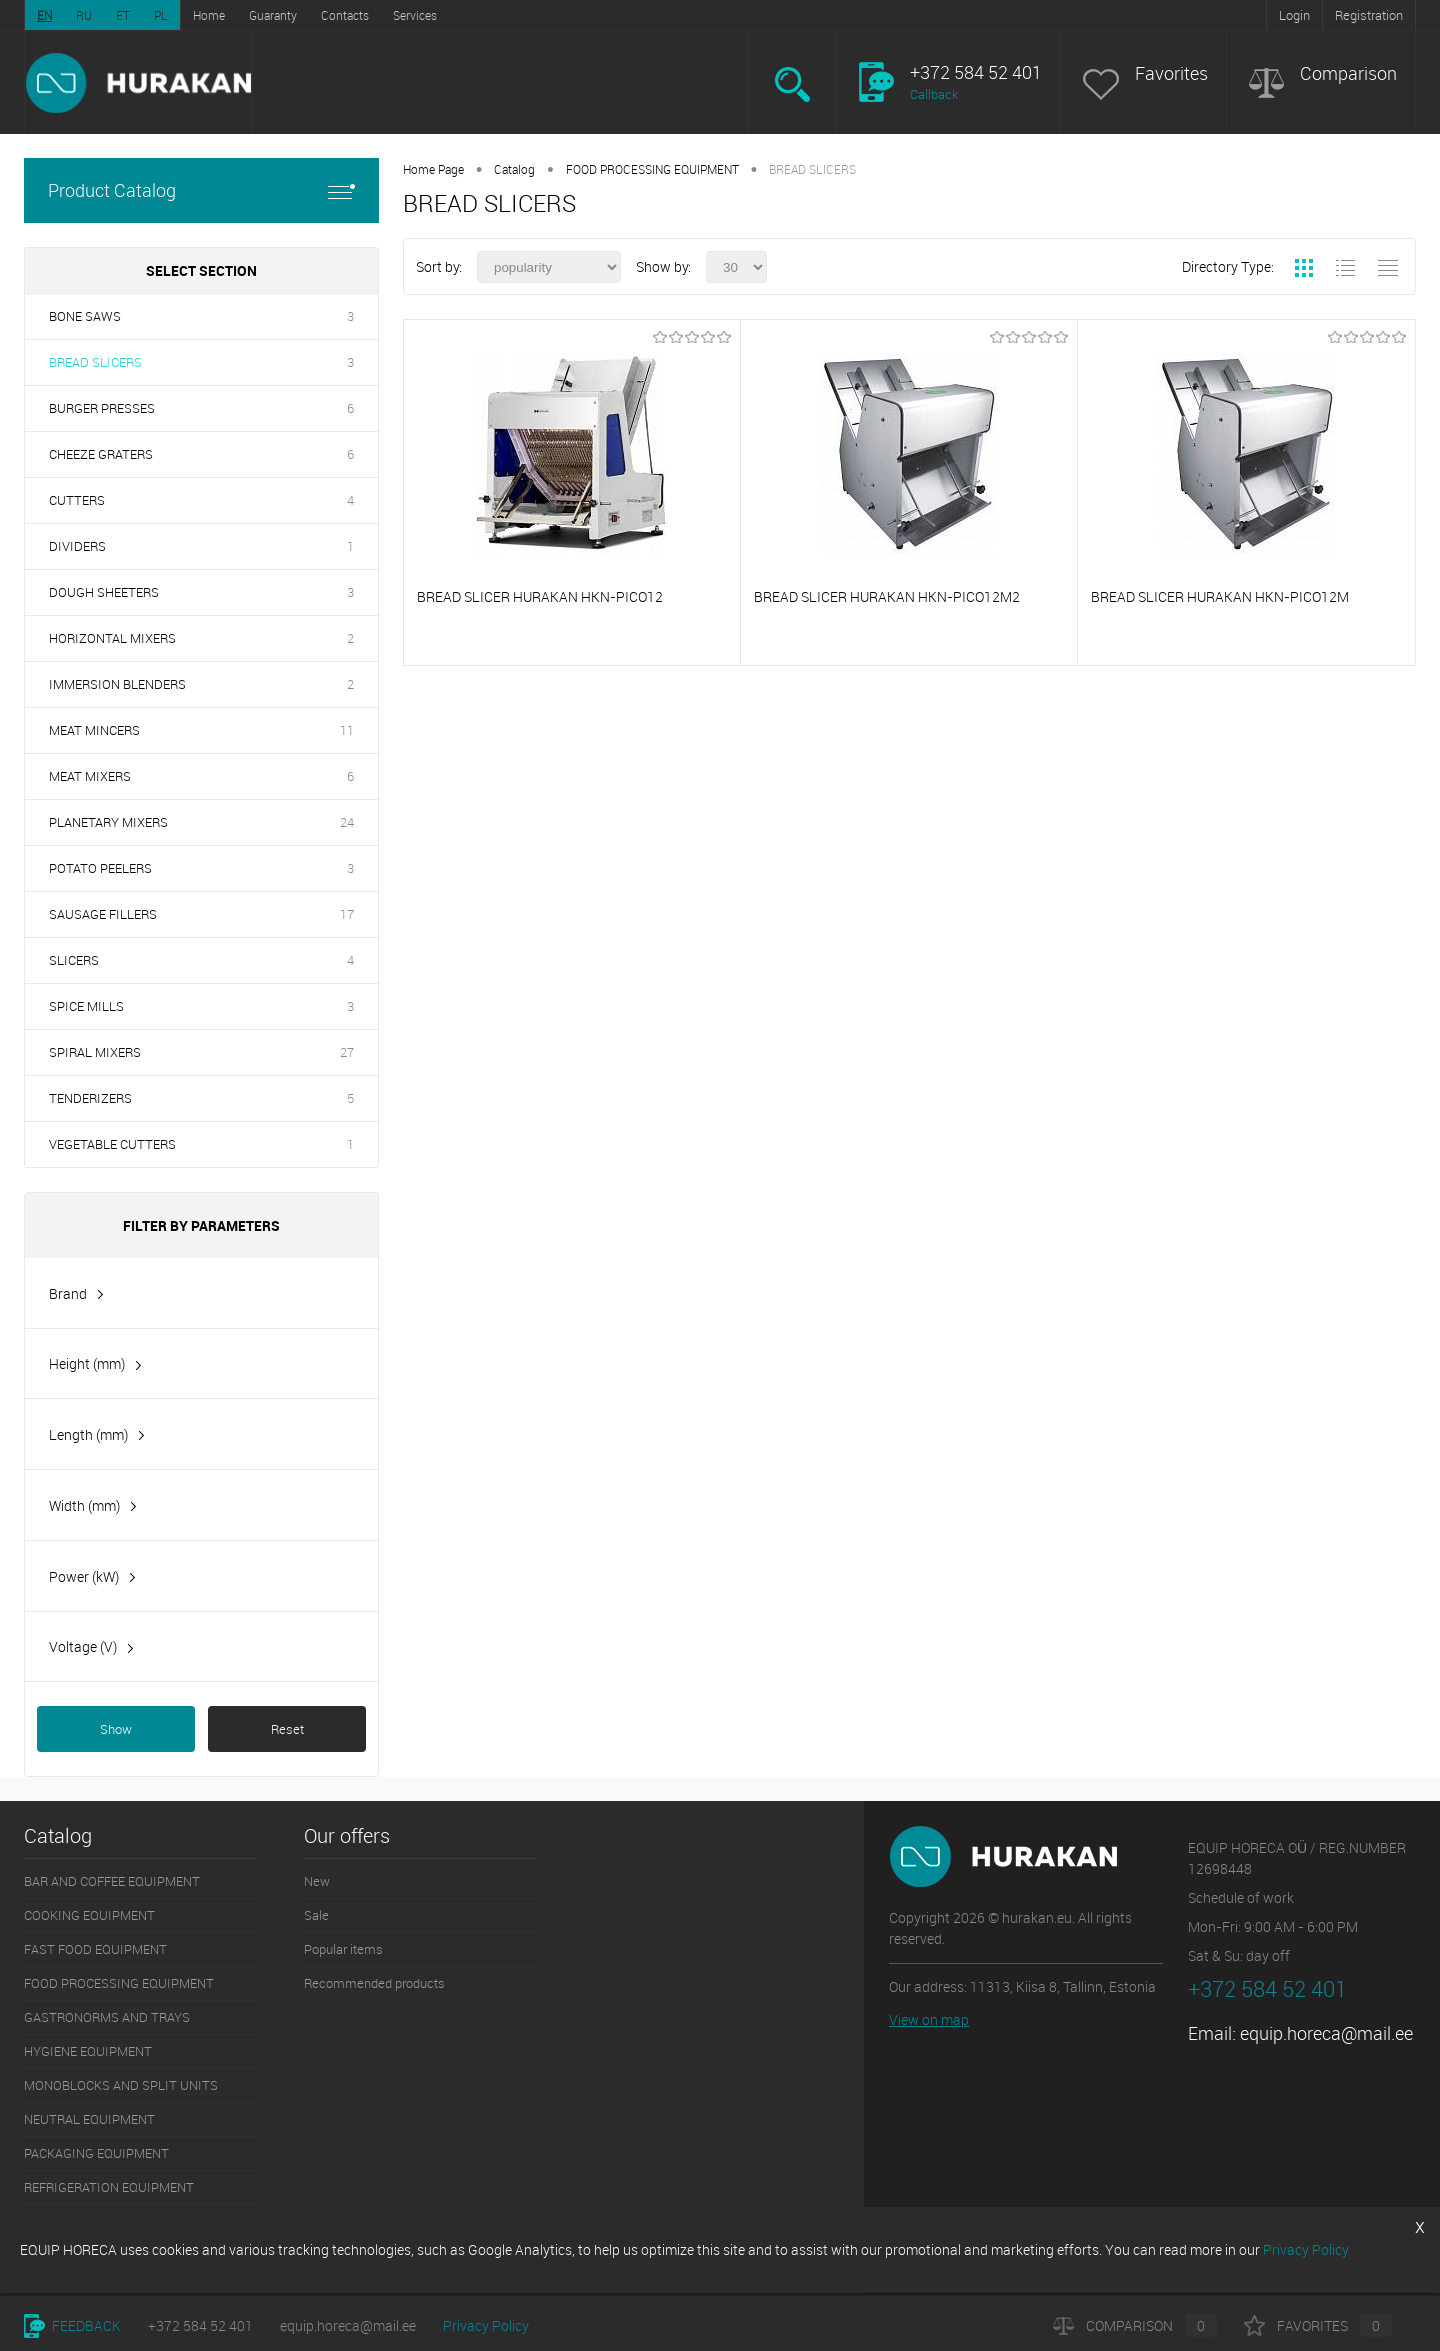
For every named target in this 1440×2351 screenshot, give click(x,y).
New (317, 1881)
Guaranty (273, 15)
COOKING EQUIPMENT (89, 1915)
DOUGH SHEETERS (104, 592)
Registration (1369, 15)
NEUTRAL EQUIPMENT (89, 2119)
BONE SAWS (85, 316)
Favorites (1171, 73)
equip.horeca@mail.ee (1326, 2033)
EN (44, 15)
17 (347, 914)
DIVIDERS (77, 546)
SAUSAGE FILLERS (103, 914)
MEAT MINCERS (94, 730)
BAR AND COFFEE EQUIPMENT (112, 1881)
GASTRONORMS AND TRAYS (107, 2017)
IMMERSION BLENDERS (117, 684)
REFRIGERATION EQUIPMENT (109, 2187)
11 (347, 730)
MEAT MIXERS (90, 776)
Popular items (343, 1949)
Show (116, 1729)
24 (347, 822)
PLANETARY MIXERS (108, 822)
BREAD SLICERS (95, 362)
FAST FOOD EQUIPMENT (95, 1949)
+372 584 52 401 (200, 2325)
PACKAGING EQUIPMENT (96, 2153)
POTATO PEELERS (100, 868)
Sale (316, 1915)
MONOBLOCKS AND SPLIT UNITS (121, 2085)
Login (1294, 15)
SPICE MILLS (86, 1006)
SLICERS (74, 960)
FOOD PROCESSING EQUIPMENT (652, 169)
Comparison (1348, 73)
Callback (934, 94)
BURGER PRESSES (102, 408)
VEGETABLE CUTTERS (112, 1144)
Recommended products (374, 1983)
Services (415, 15)
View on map (929, 2019)
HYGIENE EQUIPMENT (88, 2051)
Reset (287, 1729)
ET (123, 15)
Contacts (345, 15)
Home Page (433, 169)
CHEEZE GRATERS (101, 454)
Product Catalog (201, 190)
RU (84, 15)
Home (209, 15)
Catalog (514, 169)
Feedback (72, 2325)
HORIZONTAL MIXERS (112, 638)
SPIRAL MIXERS (95, 1052)
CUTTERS (77, 500)
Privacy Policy (486, 2325)
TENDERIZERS (90, 1098)
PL (161, 15)
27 (347, 1052)
